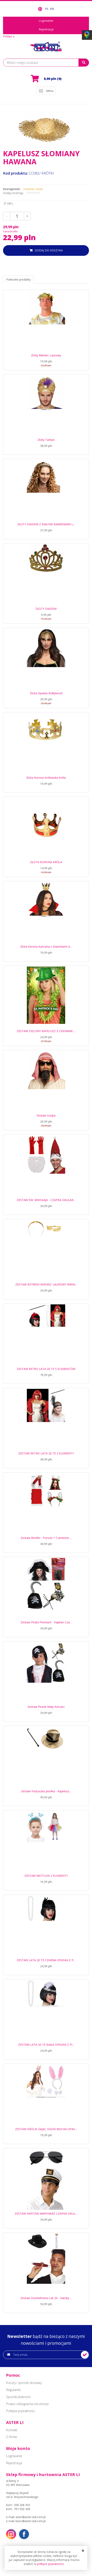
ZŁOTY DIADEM (46, 609)
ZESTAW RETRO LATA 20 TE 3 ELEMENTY (46, 1453)
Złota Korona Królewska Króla (46, 777)
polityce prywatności (50, 2564)
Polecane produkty (18, 279)
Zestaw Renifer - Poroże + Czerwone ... (46, 1538)
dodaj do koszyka (49, 250)
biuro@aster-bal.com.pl (31, 2521)
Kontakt (11, 2430)
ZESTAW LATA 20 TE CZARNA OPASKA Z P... (46, 1960)
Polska (9, 36)
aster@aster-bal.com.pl (31, 2517)
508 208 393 (22, 2505)
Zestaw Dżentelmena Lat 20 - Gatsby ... (46, 2298)
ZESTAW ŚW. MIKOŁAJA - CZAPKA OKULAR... (46, 1200)
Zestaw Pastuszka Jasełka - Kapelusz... (46, 1791)
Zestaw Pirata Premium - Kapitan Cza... (46, 1622)
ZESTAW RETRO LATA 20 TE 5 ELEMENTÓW (46, 1369)
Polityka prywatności (20, 2411)
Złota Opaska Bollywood (46, 693)
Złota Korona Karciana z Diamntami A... (46, 946)
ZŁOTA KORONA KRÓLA (46, 862)
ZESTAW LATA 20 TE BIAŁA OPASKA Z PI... (46, 2044)
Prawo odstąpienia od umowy (27, 2404)
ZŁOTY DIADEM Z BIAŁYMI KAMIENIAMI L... (46, 524)
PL (47, 9)
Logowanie (46, 21)
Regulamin (13, 2390)
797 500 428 (22, 2509)
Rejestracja (46, 29)
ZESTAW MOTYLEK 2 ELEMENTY (46, 1876)
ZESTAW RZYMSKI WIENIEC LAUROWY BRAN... (46, 1284)
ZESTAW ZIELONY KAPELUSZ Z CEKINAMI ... (46, 1031)
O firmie (11, 2437)
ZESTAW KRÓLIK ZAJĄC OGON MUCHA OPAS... (46, 2129)
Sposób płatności (18, 2397)
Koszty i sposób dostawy (24, 2383)
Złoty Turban (46, 440)
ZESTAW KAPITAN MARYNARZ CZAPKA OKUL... (46, 2213)
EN (52, 9)
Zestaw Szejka (46, 1115)
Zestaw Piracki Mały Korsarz (46, 1707)
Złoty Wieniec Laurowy (46, 355)
